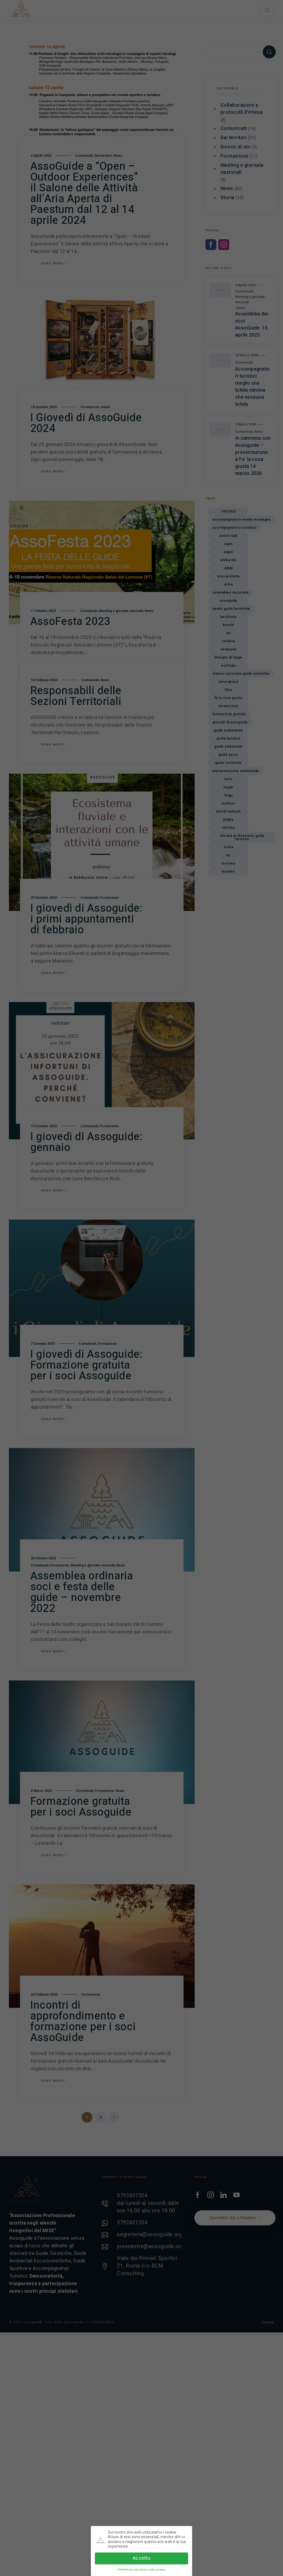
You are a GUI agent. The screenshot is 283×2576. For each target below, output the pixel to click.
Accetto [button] (141, 2558)
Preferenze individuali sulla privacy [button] (141, 2569)
